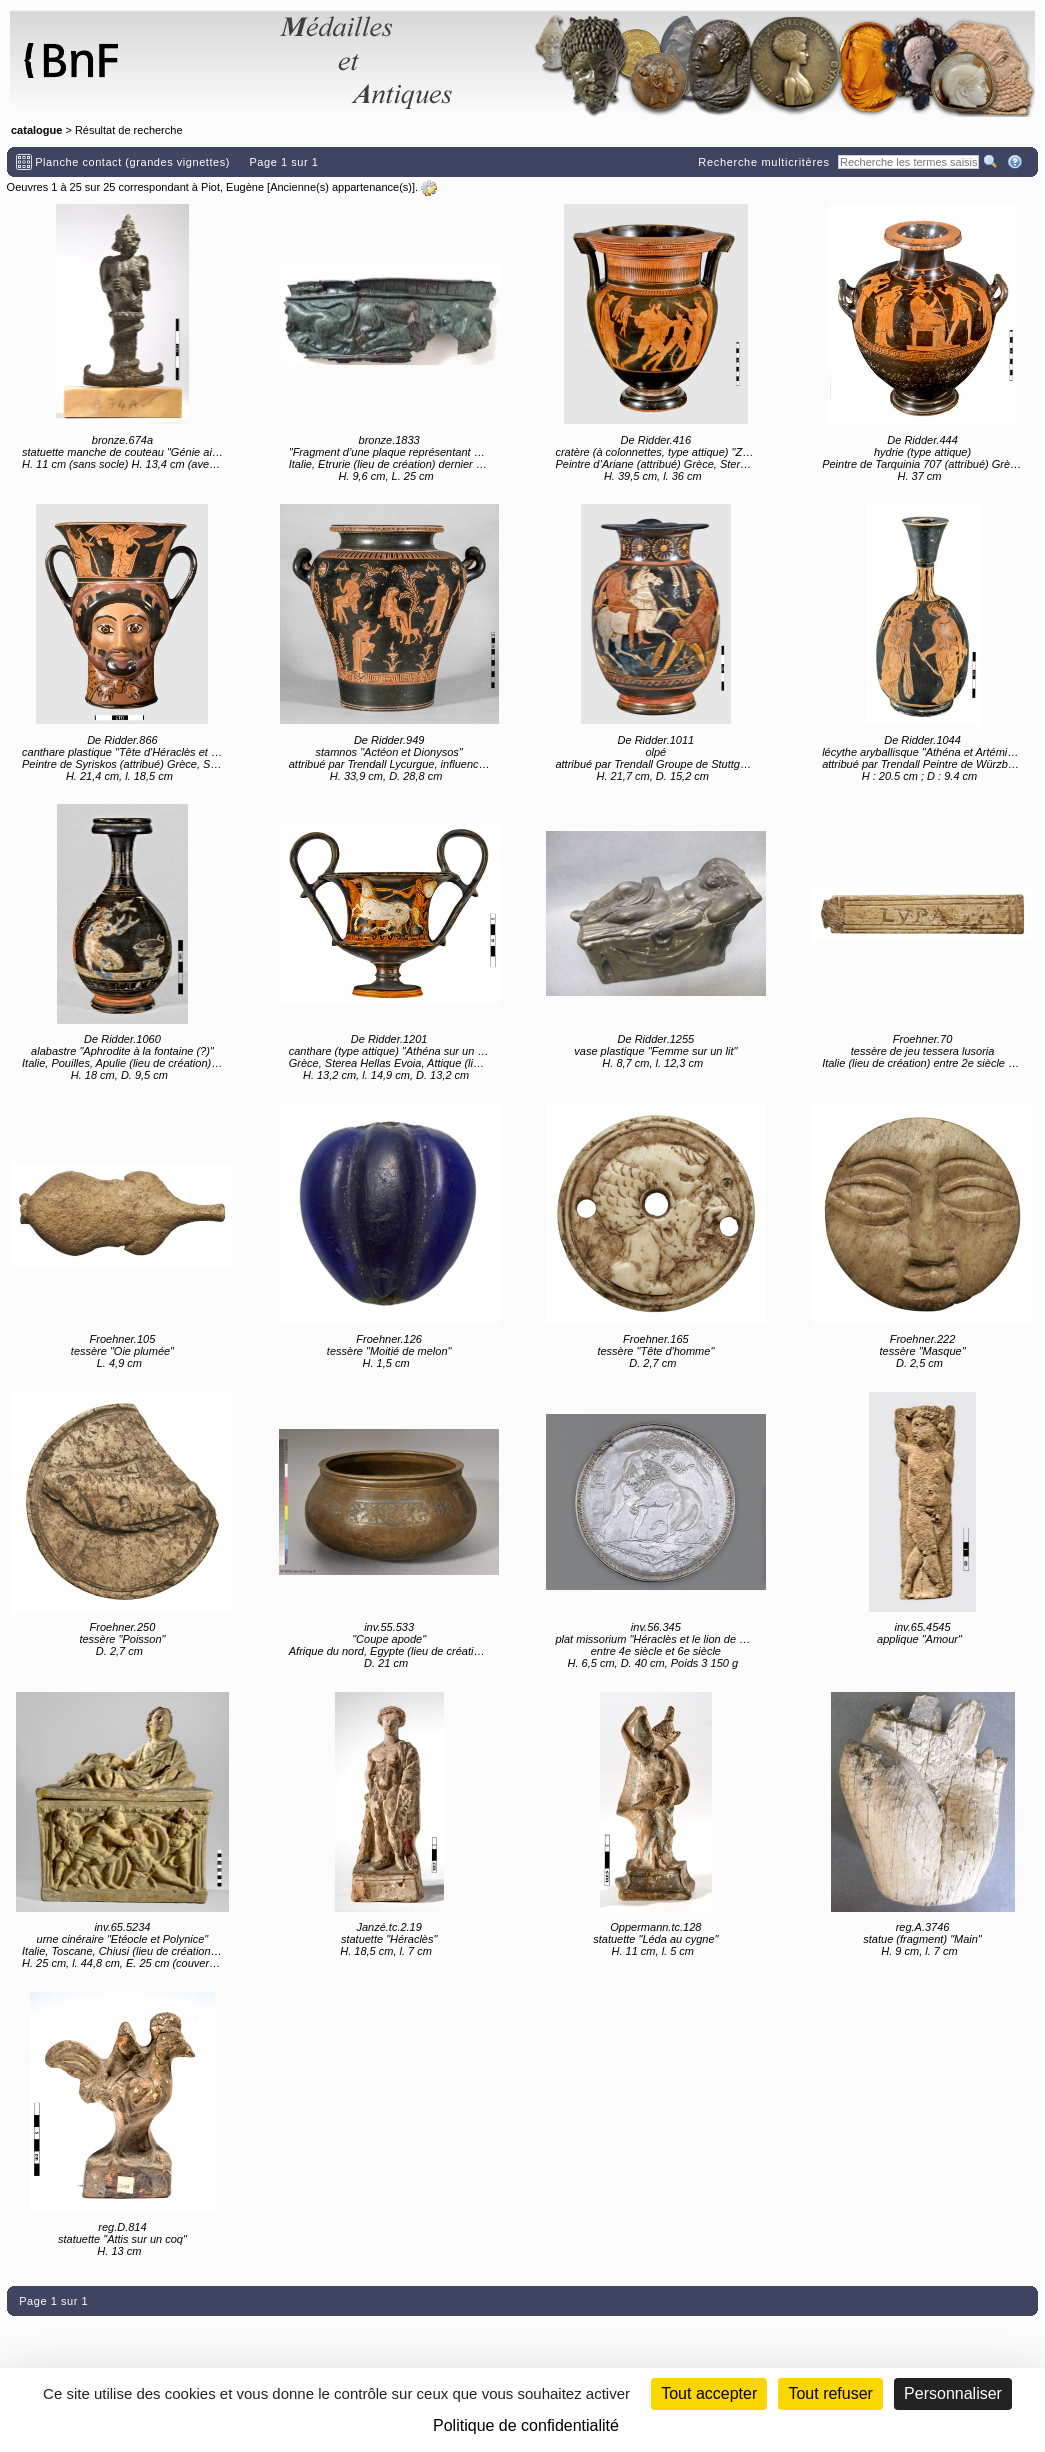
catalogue (36, 130)
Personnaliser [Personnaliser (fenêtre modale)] (953, 2393)
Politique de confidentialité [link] (526, 2425)
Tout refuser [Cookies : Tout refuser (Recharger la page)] (830, 2393)
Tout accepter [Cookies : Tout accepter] (709, 2393)
